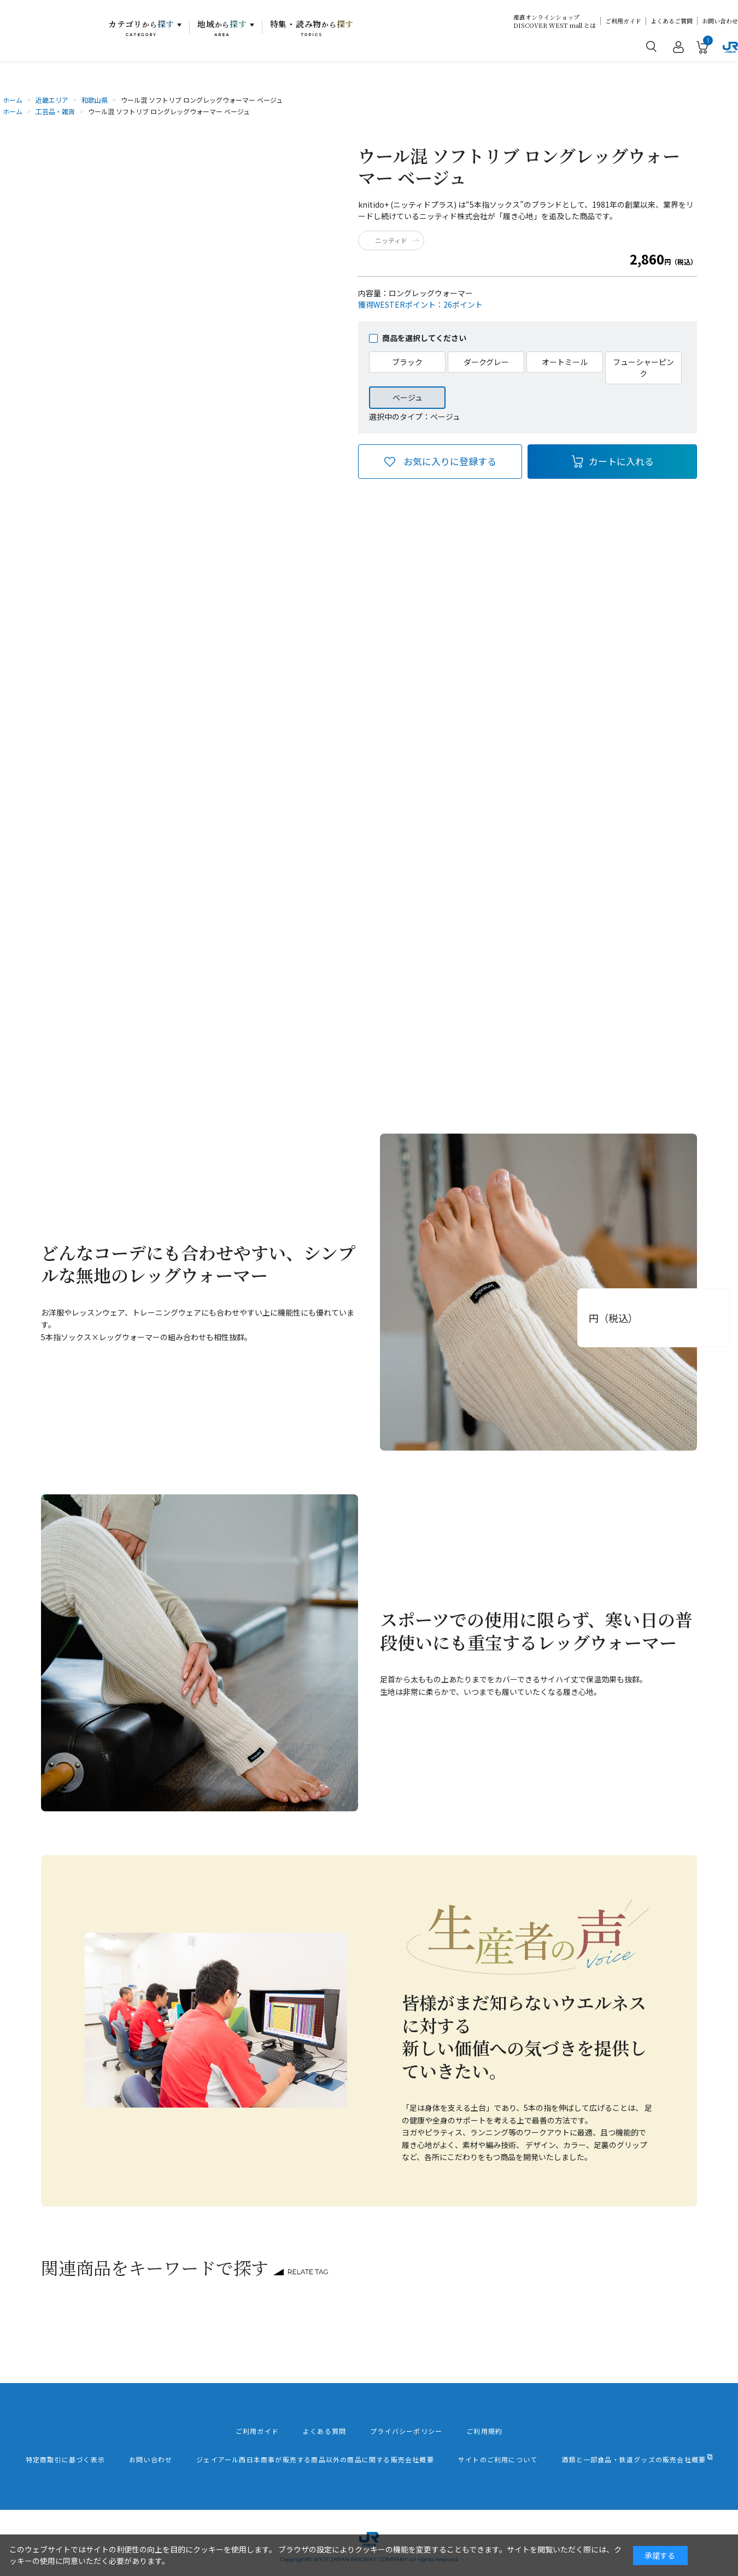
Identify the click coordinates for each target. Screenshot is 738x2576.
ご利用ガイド (623, 21)
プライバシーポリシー (406, 2431)
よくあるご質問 (672, 21)
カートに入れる (621, 461)
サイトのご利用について (497, 2459)
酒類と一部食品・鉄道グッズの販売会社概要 (633, 2459)
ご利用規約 (484, 2431)
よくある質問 (324, 2431)
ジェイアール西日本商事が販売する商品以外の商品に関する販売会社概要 (315, 2459)
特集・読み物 (312, 28)
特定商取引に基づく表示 (65, 2459)
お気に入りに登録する (449, 461)
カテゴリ (141, 28)
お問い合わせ (720, 21)
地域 (222, 28)
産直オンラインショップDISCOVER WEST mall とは (554, 21)
